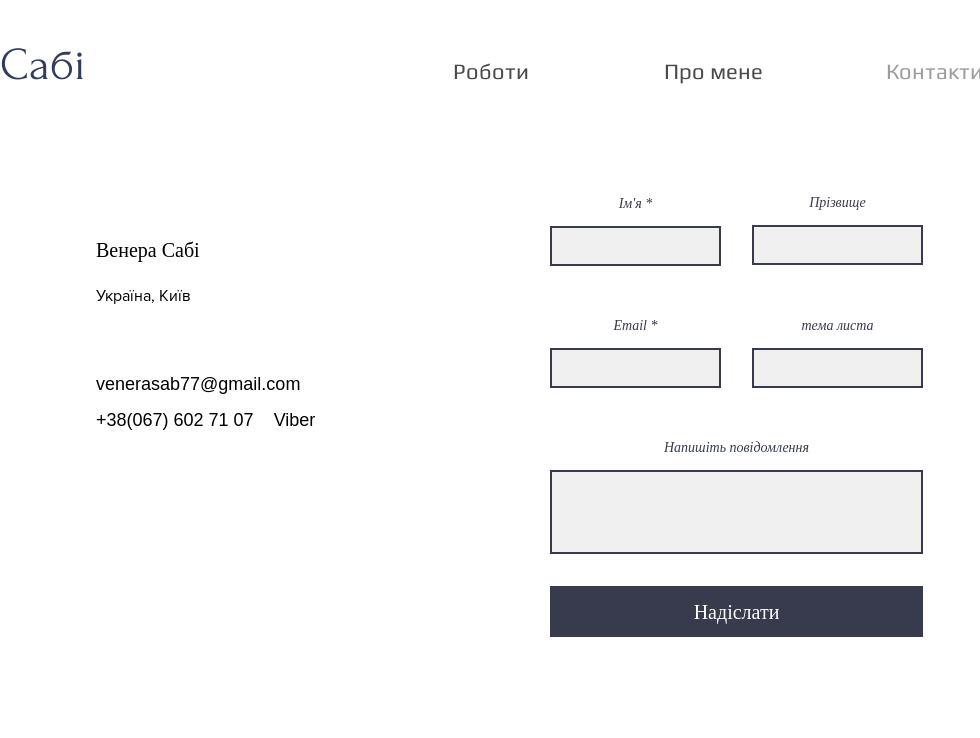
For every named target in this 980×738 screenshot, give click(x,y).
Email (630, 326)
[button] (491, 71)
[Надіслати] (736, 611)
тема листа (837, 326)
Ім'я (630, 204)
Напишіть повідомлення (736, 448)
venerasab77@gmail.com (198, 384)
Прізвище (837, 203)
